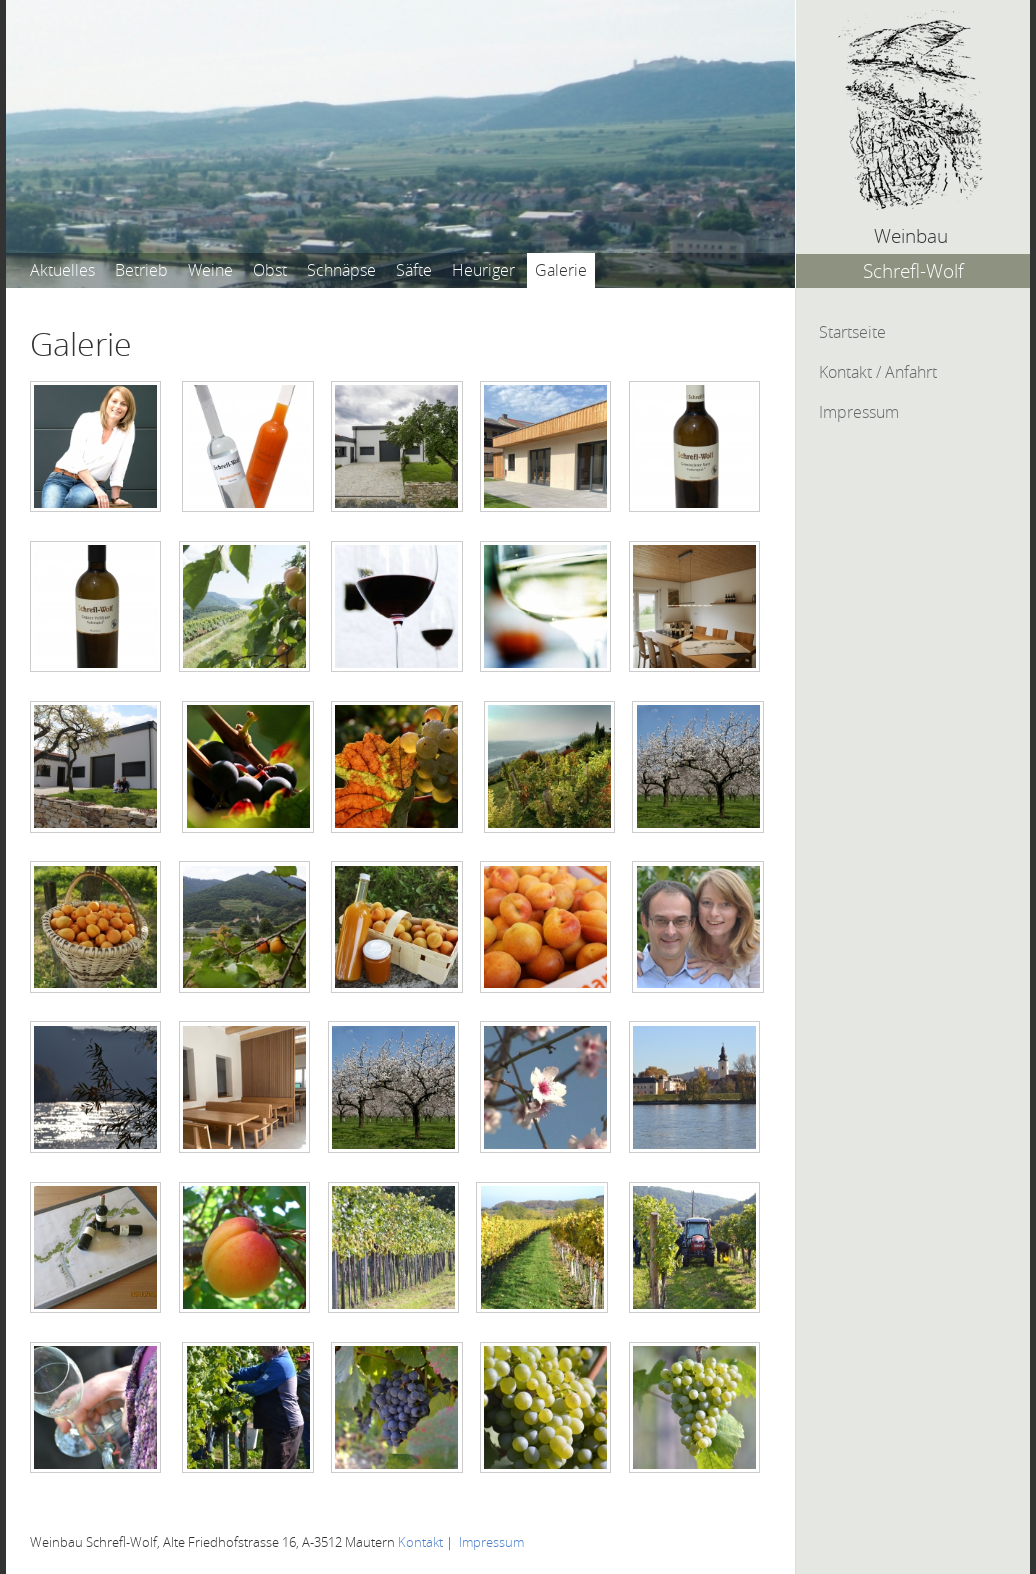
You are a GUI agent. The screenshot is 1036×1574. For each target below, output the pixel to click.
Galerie (561, 270)
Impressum (859, 412)
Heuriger (483, 270)
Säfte (414, 270)
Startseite (852, 332)
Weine (210, 270)
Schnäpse (341, 270)
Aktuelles (62, 270)
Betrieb (141, 270)
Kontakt (420, 1542)
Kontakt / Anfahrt (878, 372)
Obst (270, 270)
